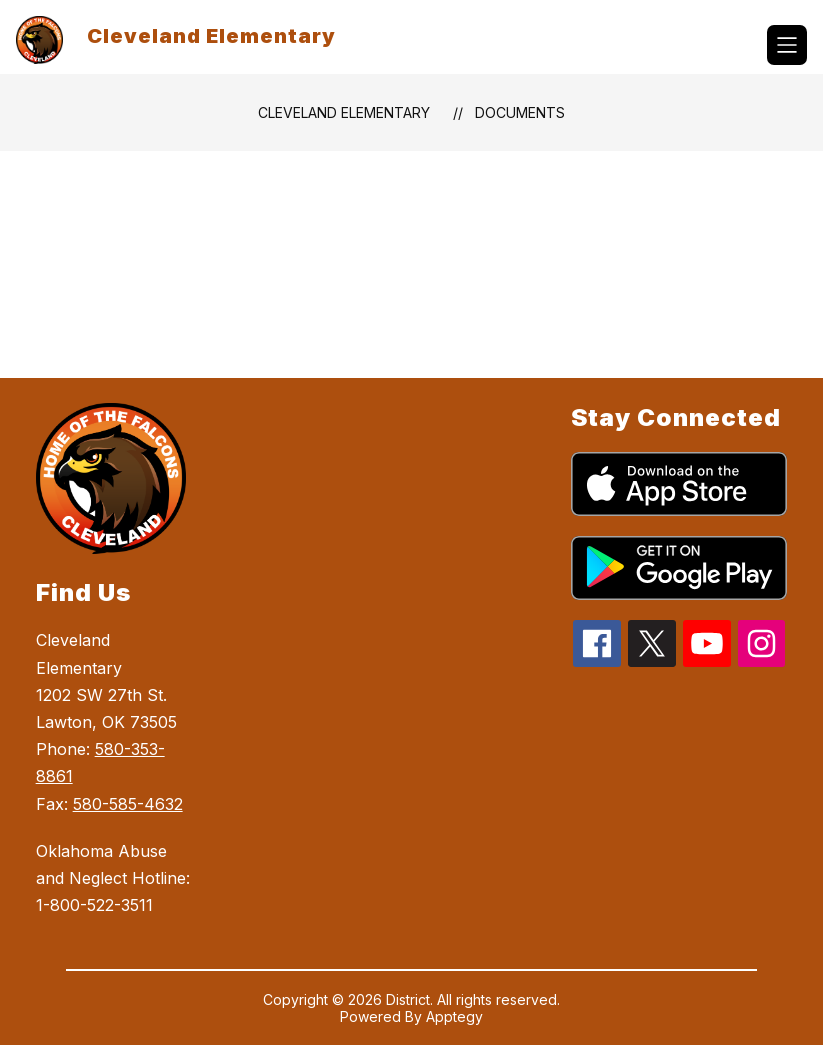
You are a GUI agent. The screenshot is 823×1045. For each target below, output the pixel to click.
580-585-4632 (128, 804)
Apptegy (454, 1016)
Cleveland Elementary (344, 112)
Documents (520, 112)
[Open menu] (787, 45)
